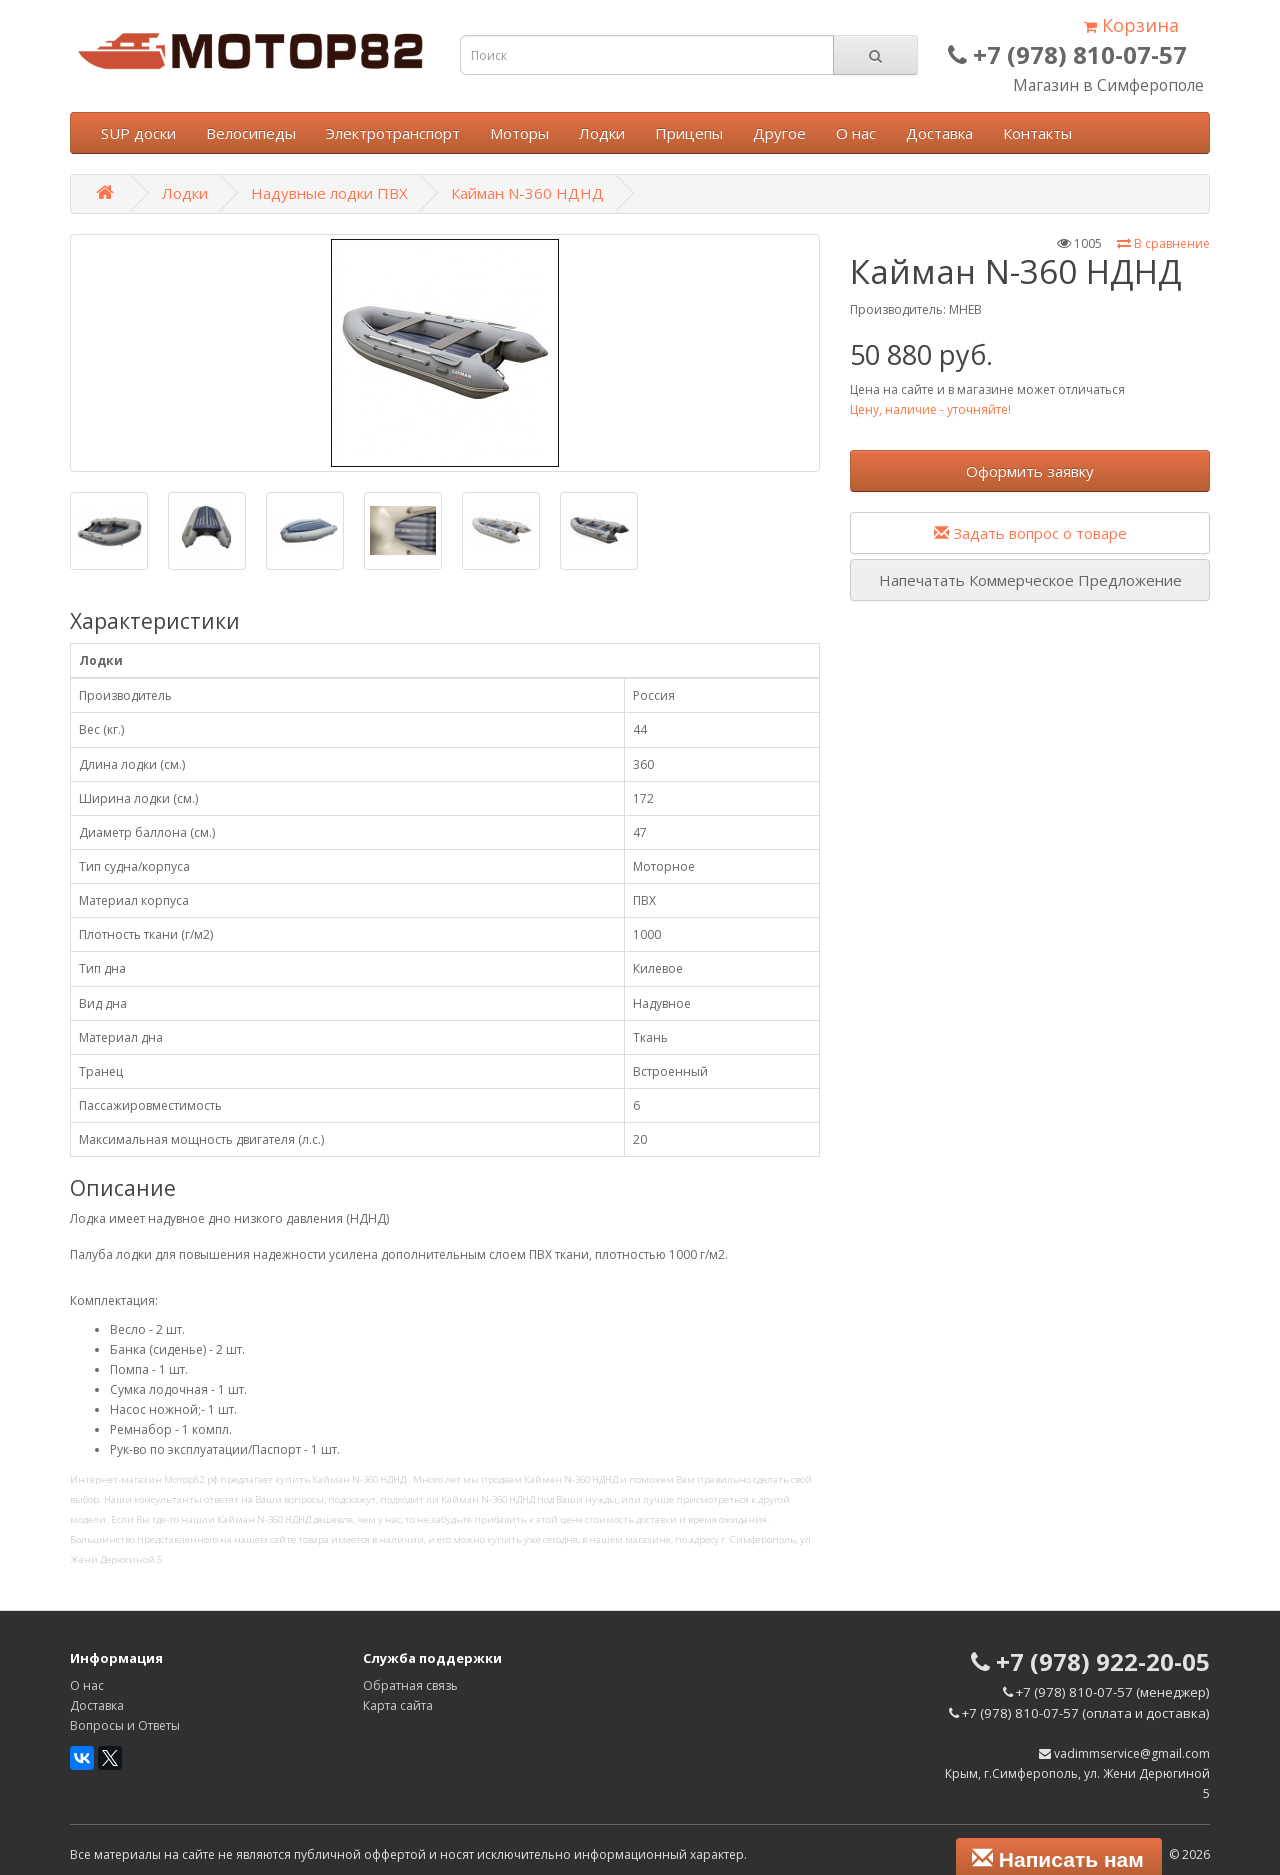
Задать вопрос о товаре (1030, 533)
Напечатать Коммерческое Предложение (1030, 580)
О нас (856, 133)
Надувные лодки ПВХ (329, 193)
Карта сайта (398, 1705)
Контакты (1037, 133)
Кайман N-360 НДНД (527, 193)
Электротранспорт (393, 133)
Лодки (602, 133)
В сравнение (1163, 243)
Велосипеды (251, 133)
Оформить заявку (1030, 471)
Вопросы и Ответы (125, 1725)
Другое (779, 133)
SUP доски (138, 133)
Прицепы (689, 133)
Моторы (519, 133)
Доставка (939, 133)
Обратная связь (410, 1685)
